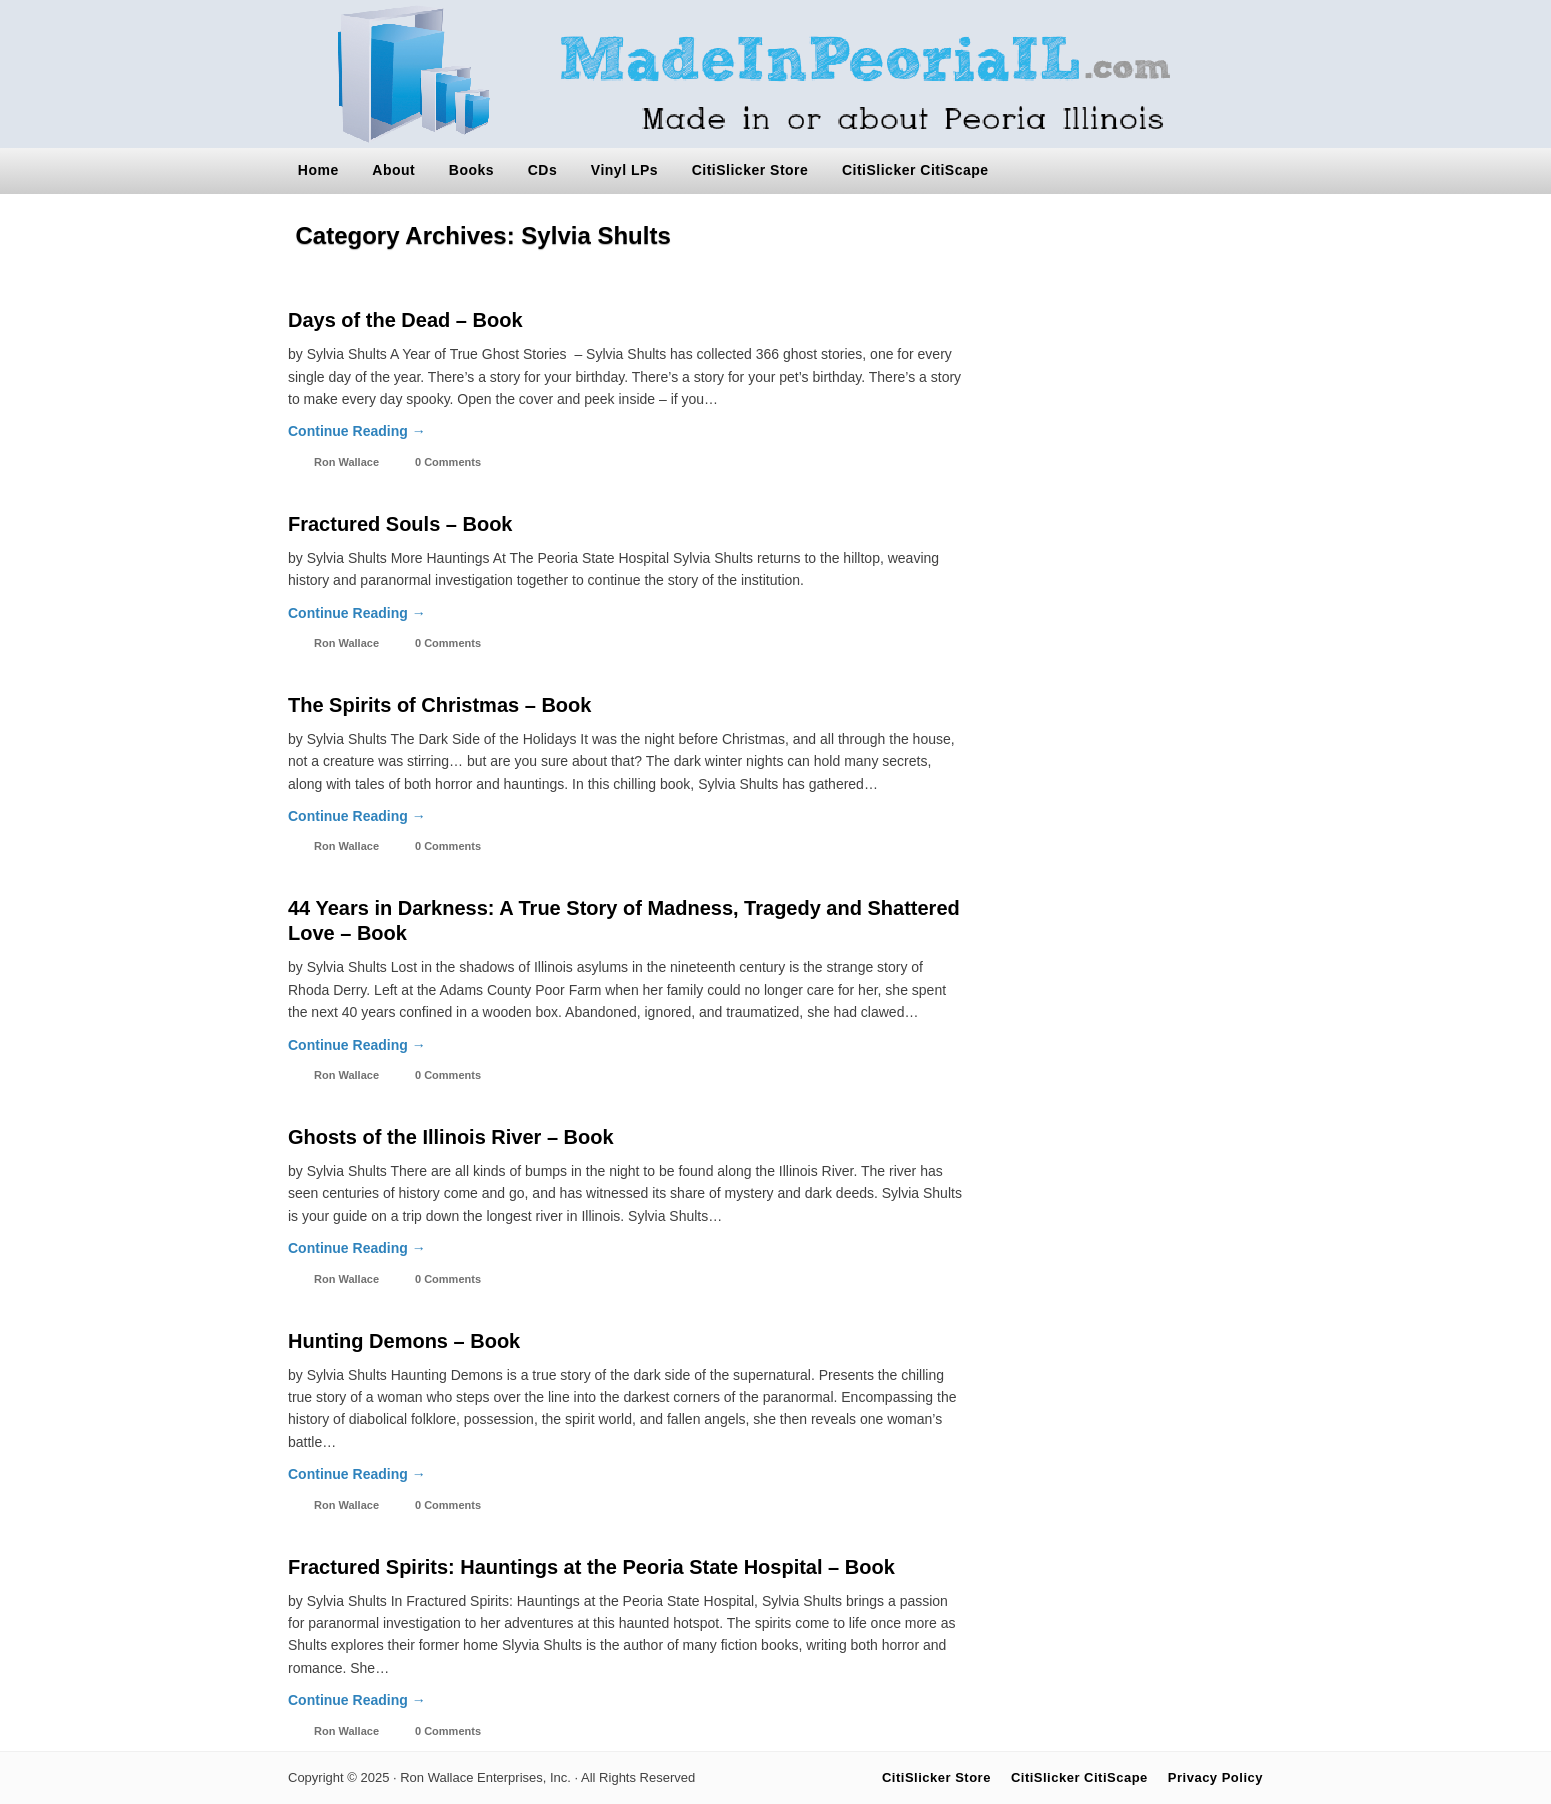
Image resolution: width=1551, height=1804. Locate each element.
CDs (543, 170)
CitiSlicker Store (750, 170)
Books (471, 170)
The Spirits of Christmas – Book (439, 705)
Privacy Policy (1215, 1777)
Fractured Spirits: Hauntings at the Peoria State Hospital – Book (591, 1567)
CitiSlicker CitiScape (915, 170)
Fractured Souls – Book (400, 524)
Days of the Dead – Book (405, 320)
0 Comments (448, 462)
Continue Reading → (357, 431)
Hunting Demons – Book (404, 1341)
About (393, 170)
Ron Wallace (346, 462)
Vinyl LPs (624, 170)
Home (318, 170)
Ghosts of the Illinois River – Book (451, 1137)
